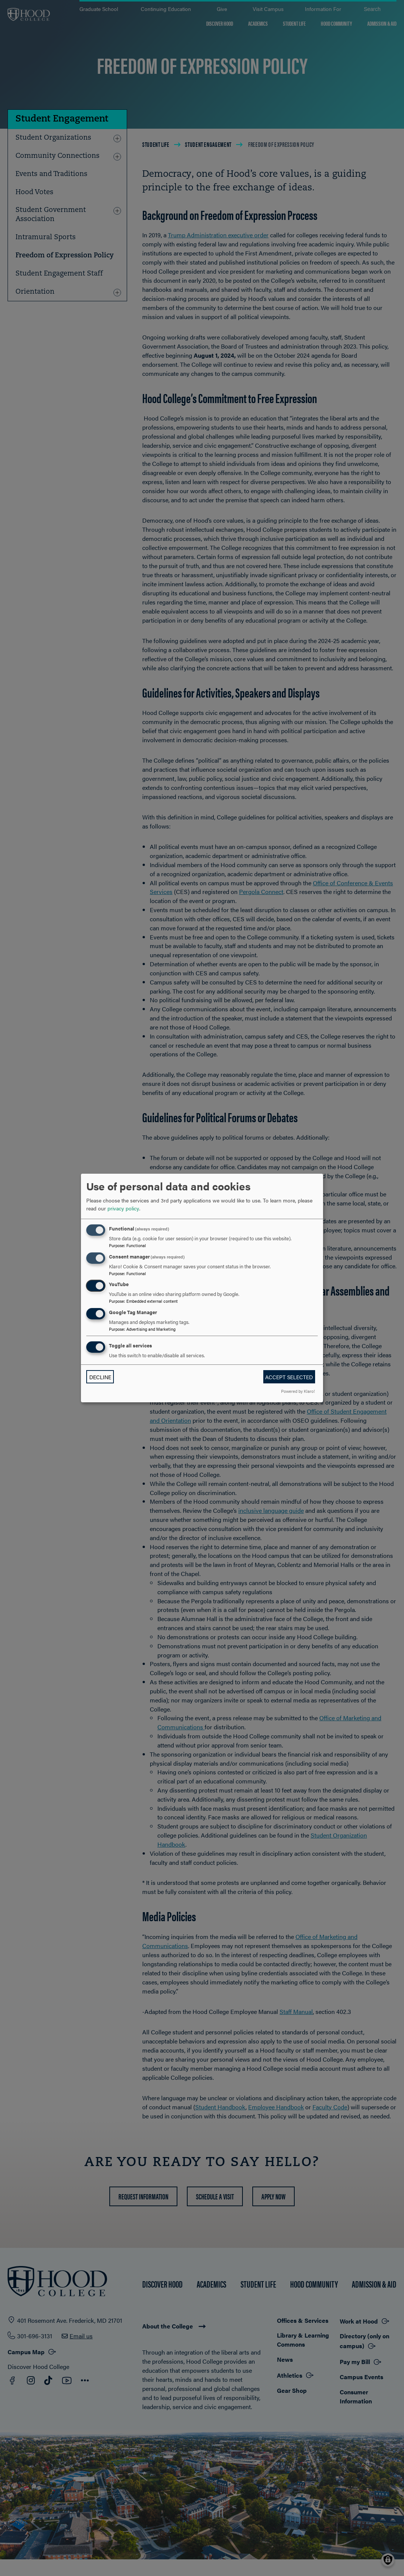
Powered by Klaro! (298, 1391)
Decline (100, 1377)
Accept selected (289, 1377)
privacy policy (123, 1208)
